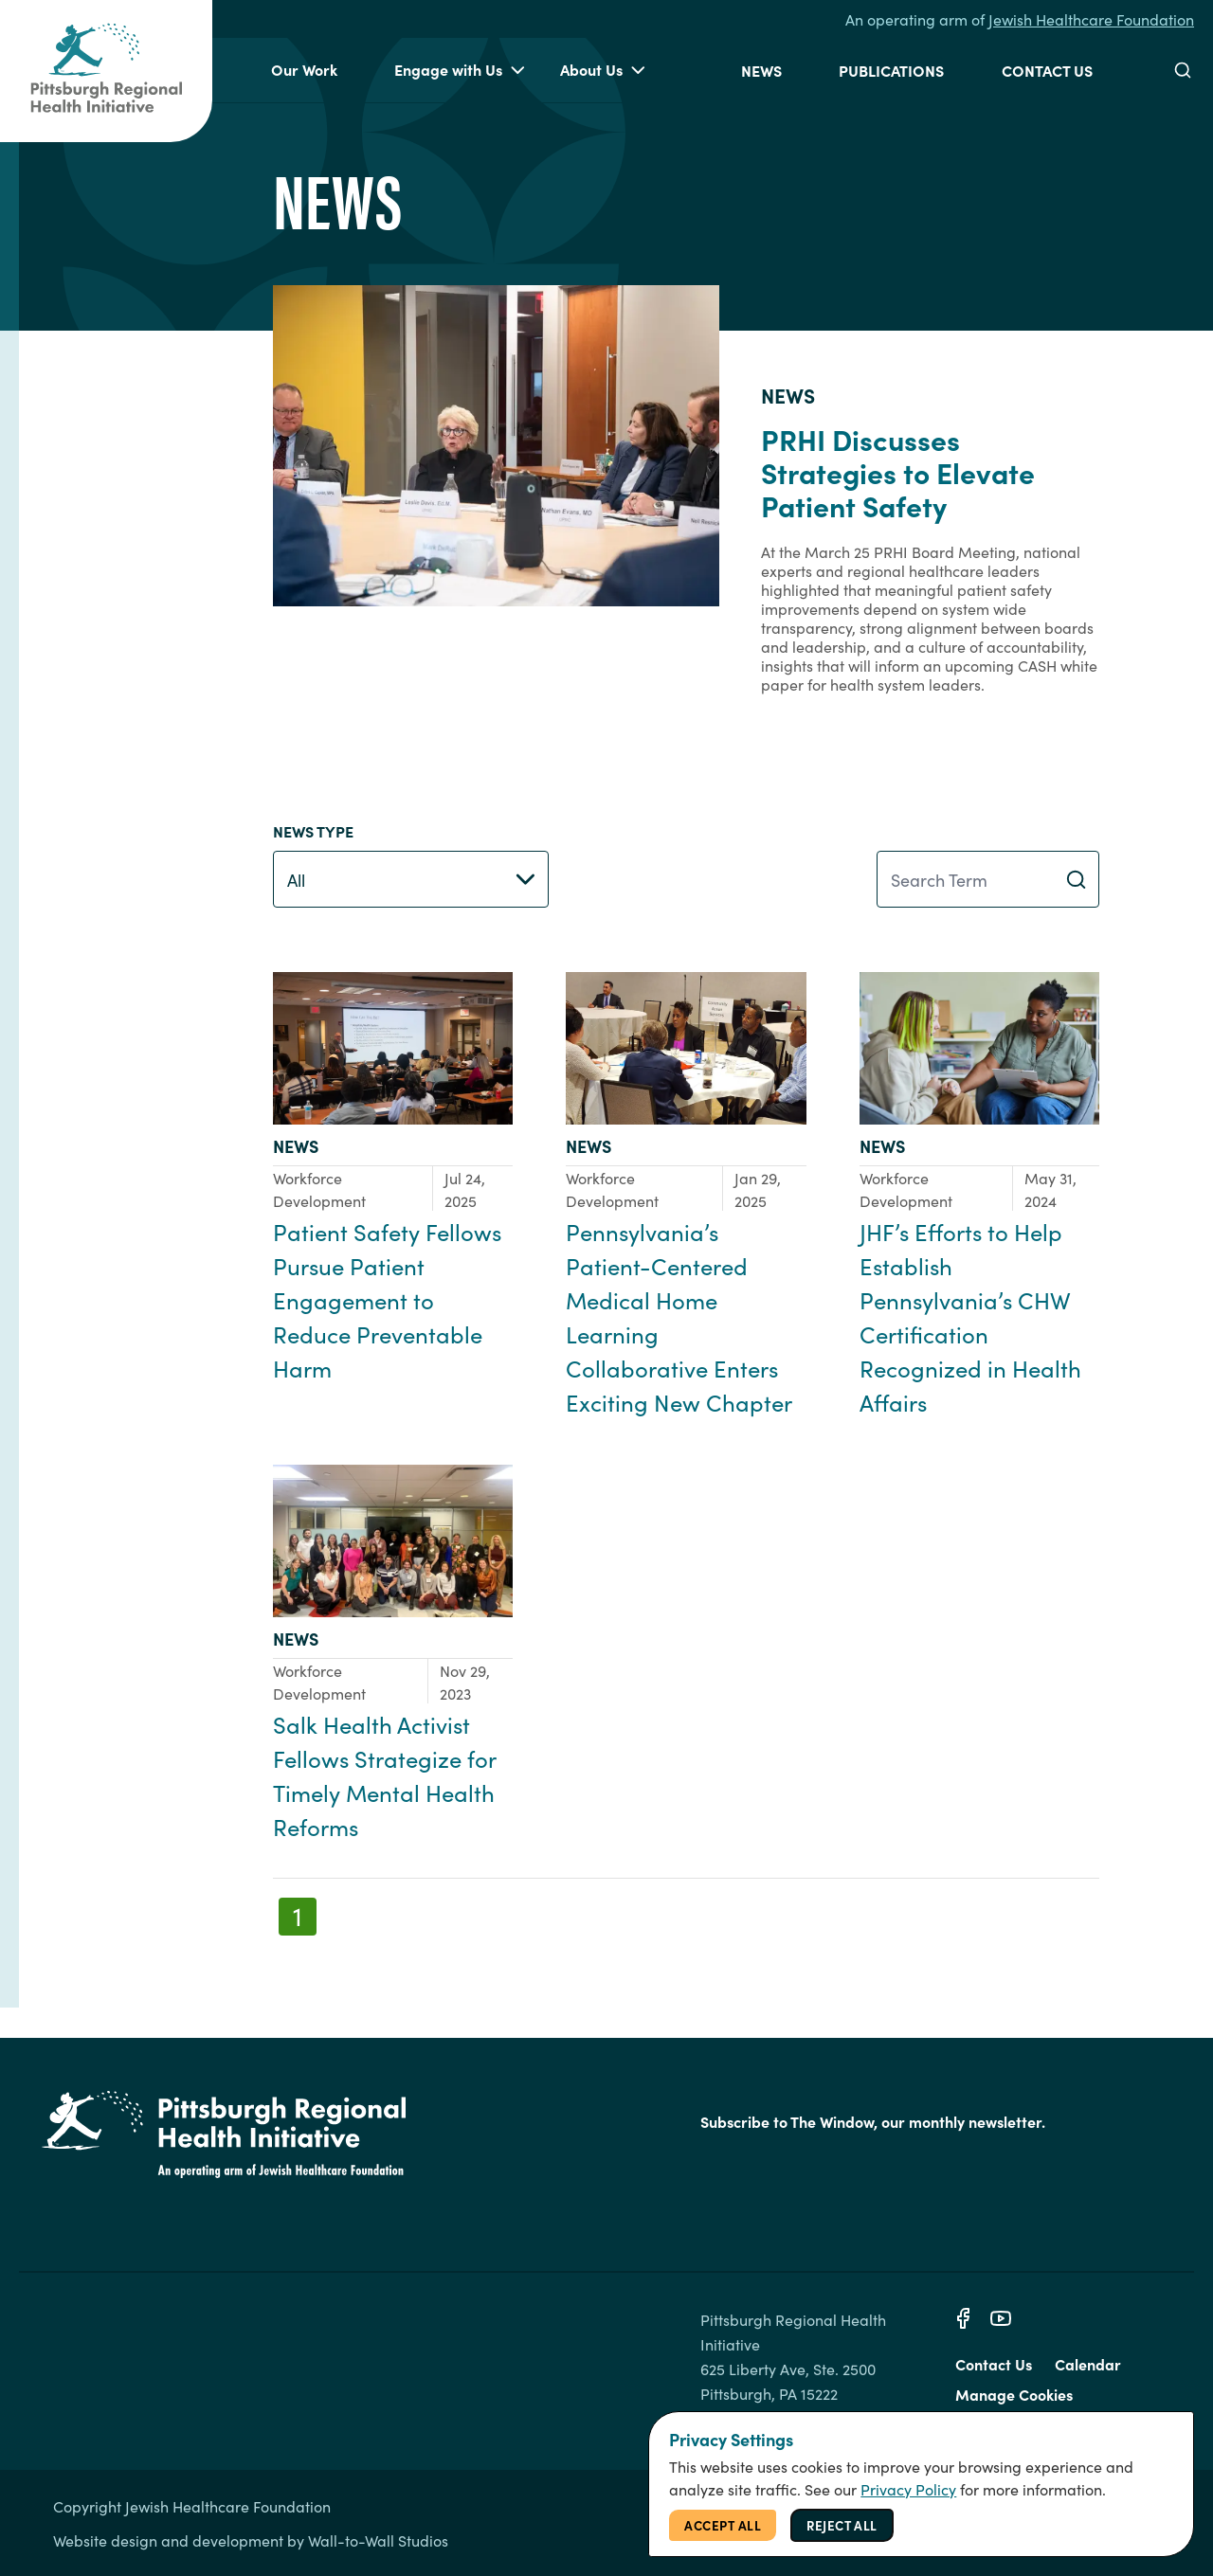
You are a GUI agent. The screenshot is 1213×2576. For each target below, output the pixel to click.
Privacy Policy (908, 2488)
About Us (602, 70)
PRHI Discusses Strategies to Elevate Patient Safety (898, 472)
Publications (891, 70)
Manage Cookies (1014, 2394)
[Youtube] (1001, 2318)
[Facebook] (963, 2318)
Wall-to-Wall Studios (378, 2540)
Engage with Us (459, 70)
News (761, 70)
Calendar (1088, 2363)
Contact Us (1047, 70)
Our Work (304, 69)
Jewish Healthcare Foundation (1091, 19)
